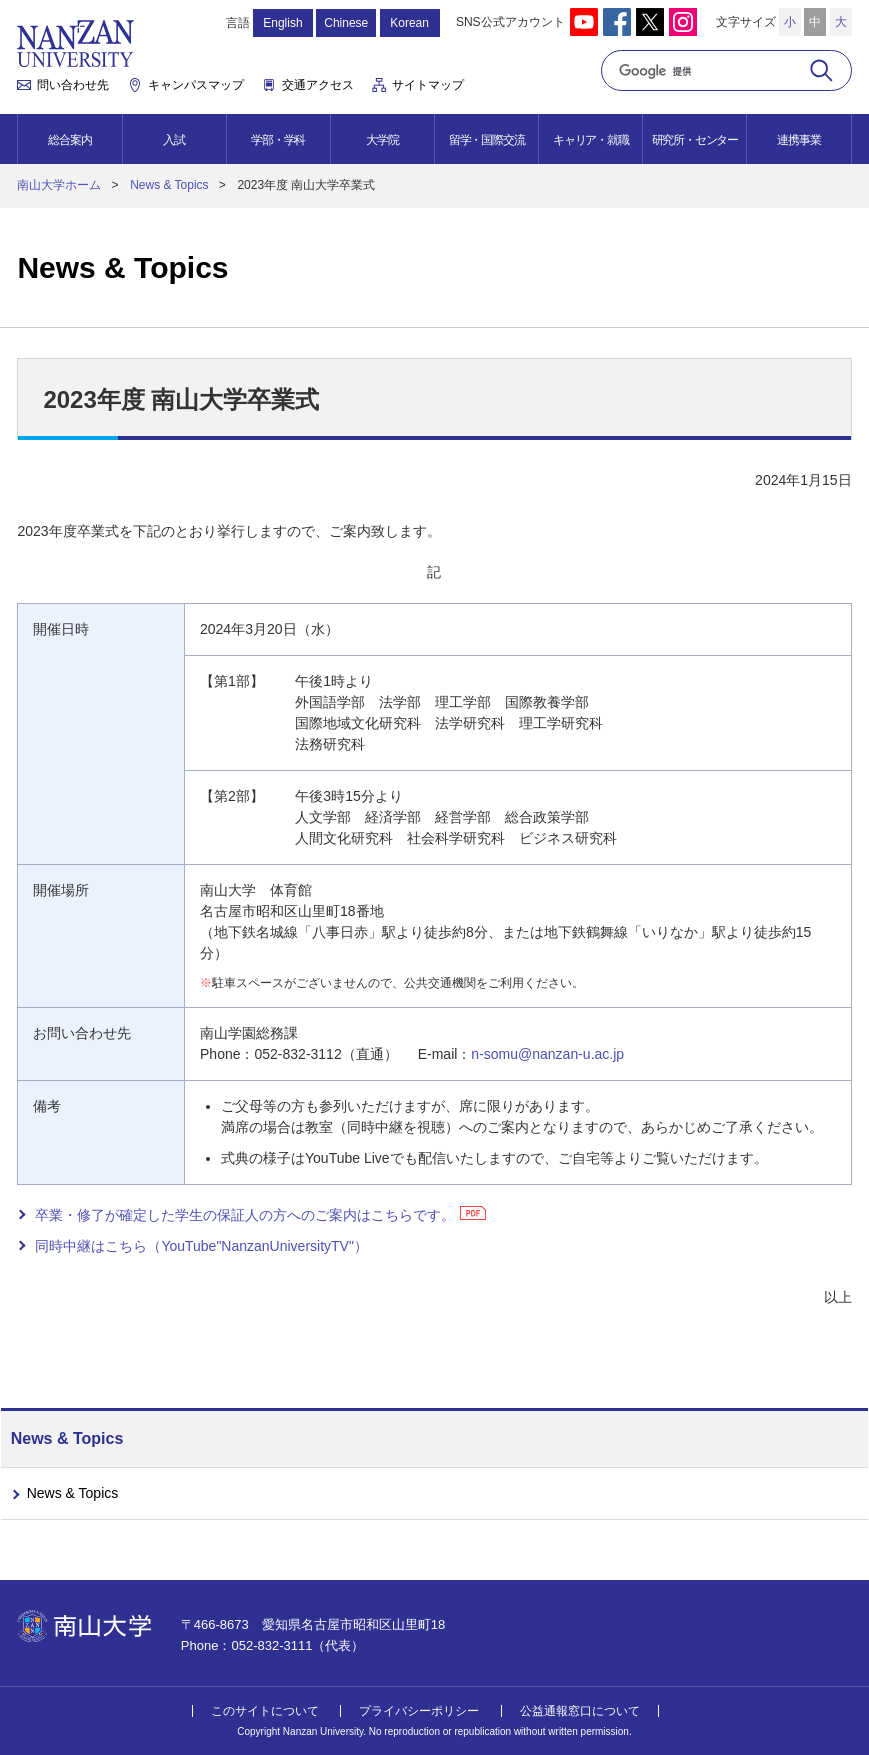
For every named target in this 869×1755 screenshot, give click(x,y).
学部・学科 (278, 140)
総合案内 (69, 140)
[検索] (703, 71)
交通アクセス (318, 85)
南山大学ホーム (59, 185)
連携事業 (798, 140)
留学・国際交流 (487, 140)
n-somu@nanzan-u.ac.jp (547, 1054)
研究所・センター (695, 140)
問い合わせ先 (73, 85)
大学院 (382, 140)
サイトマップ (428, 85)
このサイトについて (265, 1711)
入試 (174, 140)
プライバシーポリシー (419, 1711)
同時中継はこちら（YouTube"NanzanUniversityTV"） (201, 1246)
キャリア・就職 (591, 140)
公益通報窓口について (580, 1711)
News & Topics (169, 185)
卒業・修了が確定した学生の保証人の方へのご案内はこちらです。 (245, 1215)
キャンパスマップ (196, 85)
